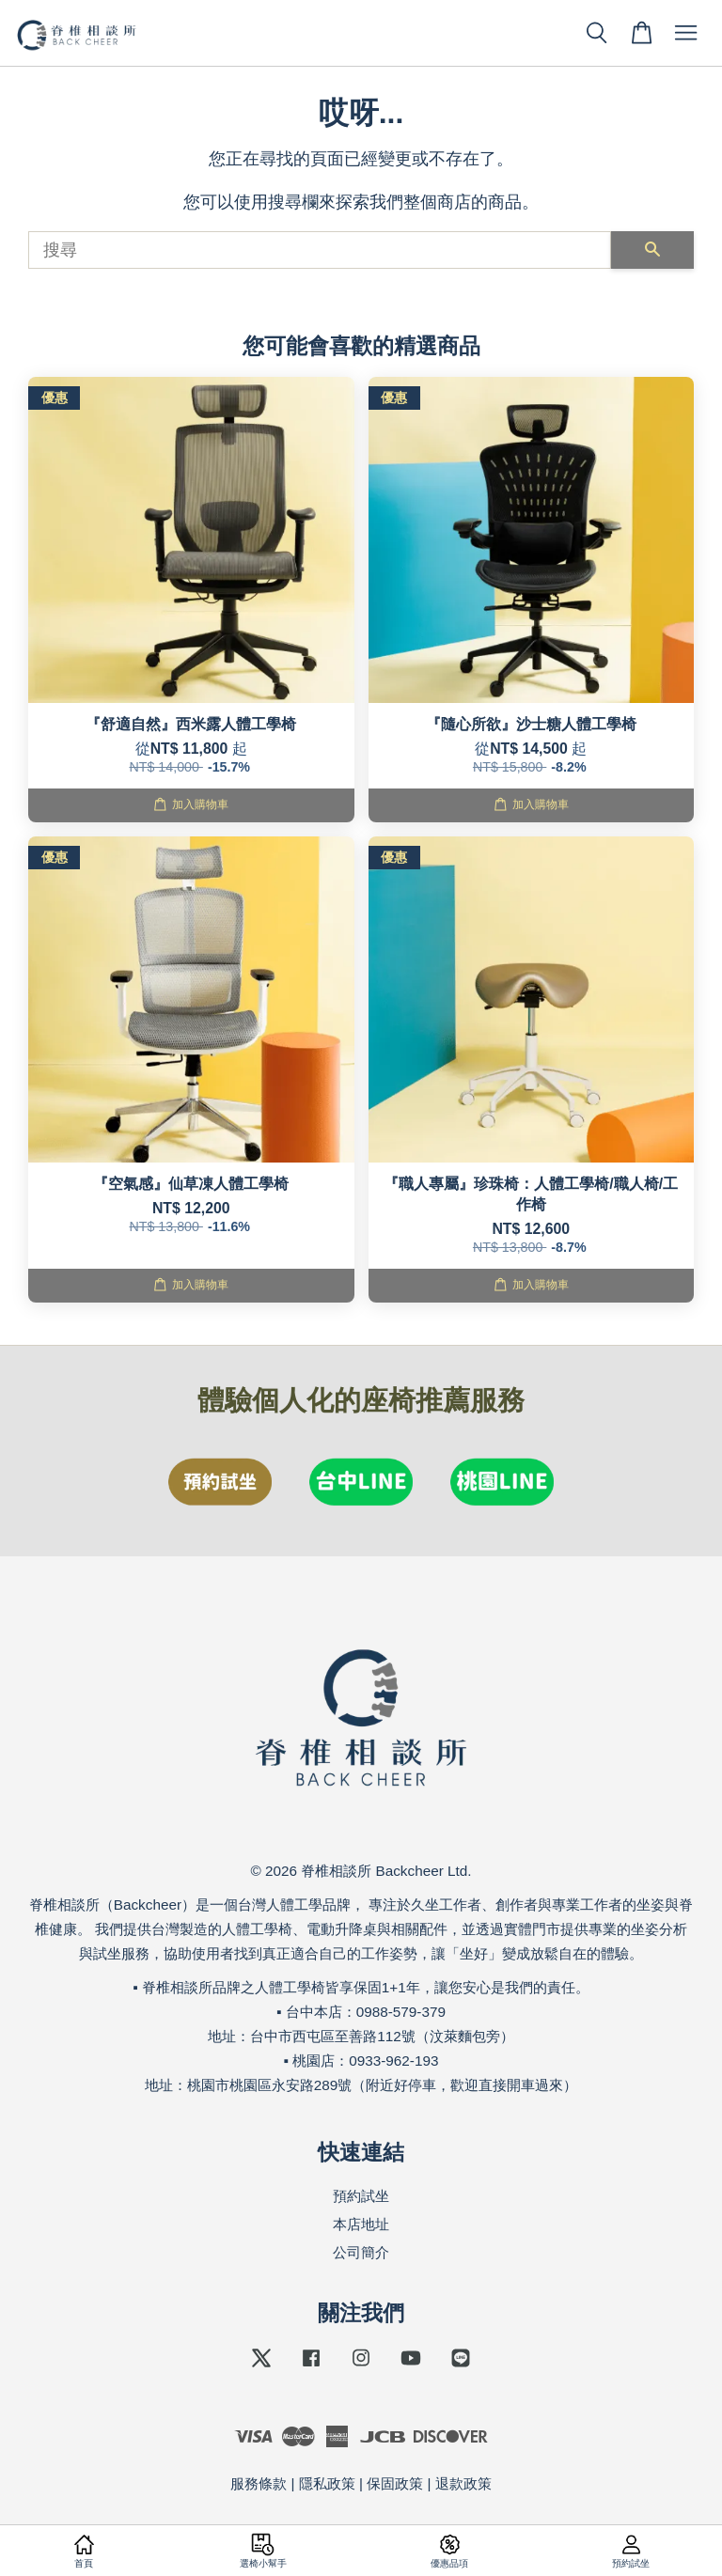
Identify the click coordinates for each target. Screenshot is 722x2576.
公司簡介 (361, 2252)
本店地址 (361, 2224)
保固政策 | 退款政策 (429, 2483)
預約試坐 (361, 2196)
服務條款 (258, 2483)
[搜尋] (319, 250)
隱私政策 (327, 2483)
